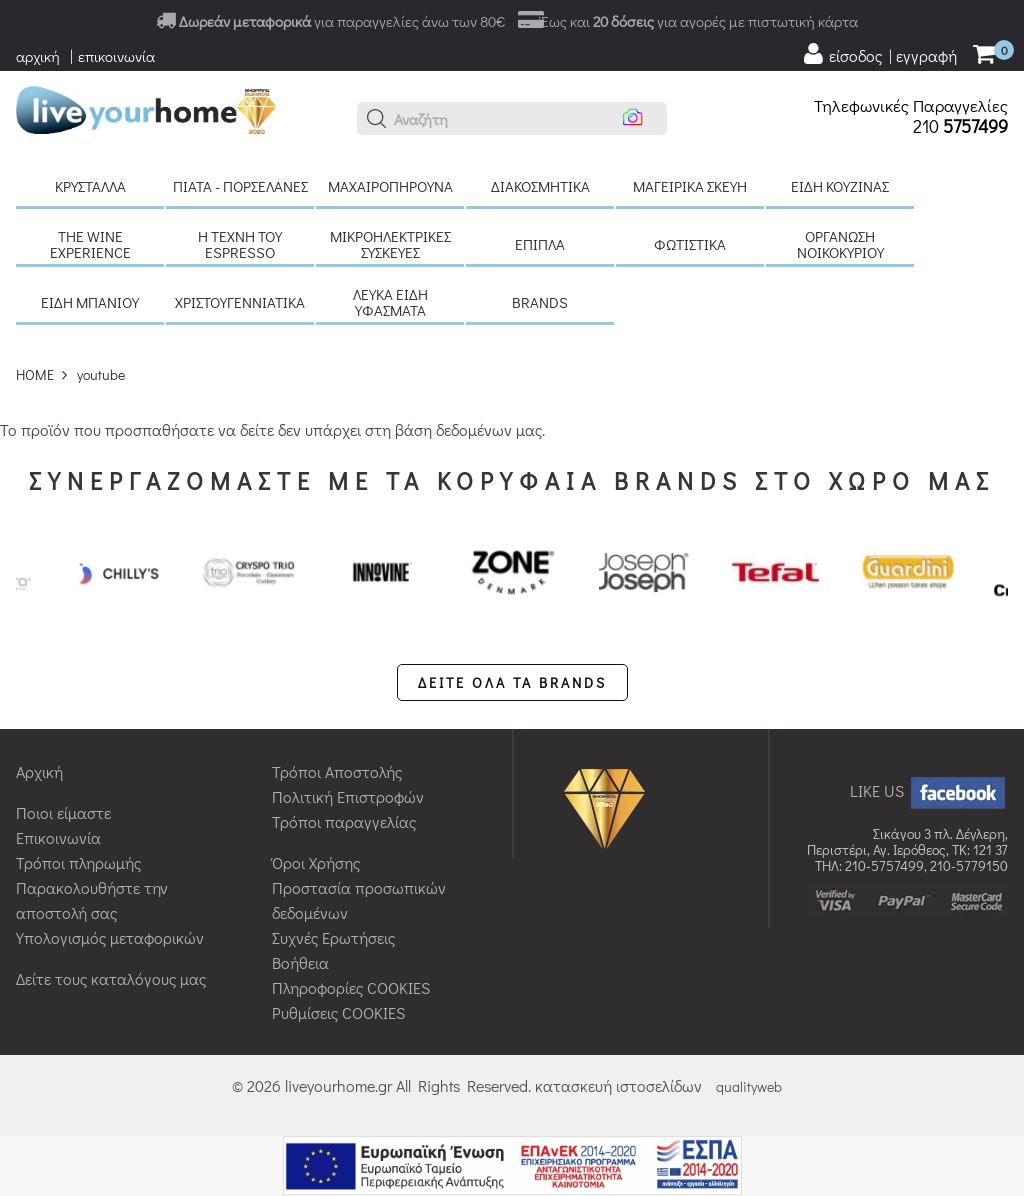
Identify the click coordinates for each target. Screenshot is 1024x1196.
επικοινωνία (116, 56)
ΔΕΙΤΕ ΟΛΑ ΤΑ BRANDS (512, 682)
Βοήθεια (300, 962)
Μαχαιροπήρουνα (390, 186)
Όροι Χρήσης (316, 862)
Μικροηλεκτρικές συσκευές (390, 244)
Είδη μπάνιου (90, 302)
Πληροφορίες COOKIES (351, 987)
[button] (377, 119)
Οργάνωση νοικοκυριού (840, 244)
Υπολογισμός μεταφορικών (110, 937)
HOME (35, 374)
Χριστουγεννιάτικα (240, 302)
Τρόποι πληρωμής (78, 862)
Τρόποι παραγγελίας (344, 821)
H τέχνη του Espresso (240, 244)
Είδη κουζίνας (840, 186)
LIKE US (929, 790)
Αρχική (39, 771)
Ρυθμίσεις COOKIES (338, 1012)
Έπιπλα (540, 244)
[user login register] (879, 54)
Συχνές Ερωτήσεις (333, 937)
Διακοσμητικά (540, 186)
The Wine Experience (90, 244)
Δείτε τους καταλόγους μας (111, 978)
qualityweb (749, 1086)
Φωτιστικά (690, 244)
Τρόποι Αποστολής (337, 771)
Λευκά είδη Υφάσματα (390, 302)
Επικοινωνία (58, 837)
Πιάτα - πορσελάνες (240, 186)
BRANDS (540, 302)
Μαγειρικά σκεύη (690, 186)
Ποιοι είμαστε (63, 812)
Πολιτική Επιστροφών (348, 796)
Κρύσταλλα (90, 186)
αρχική (38, 56)
